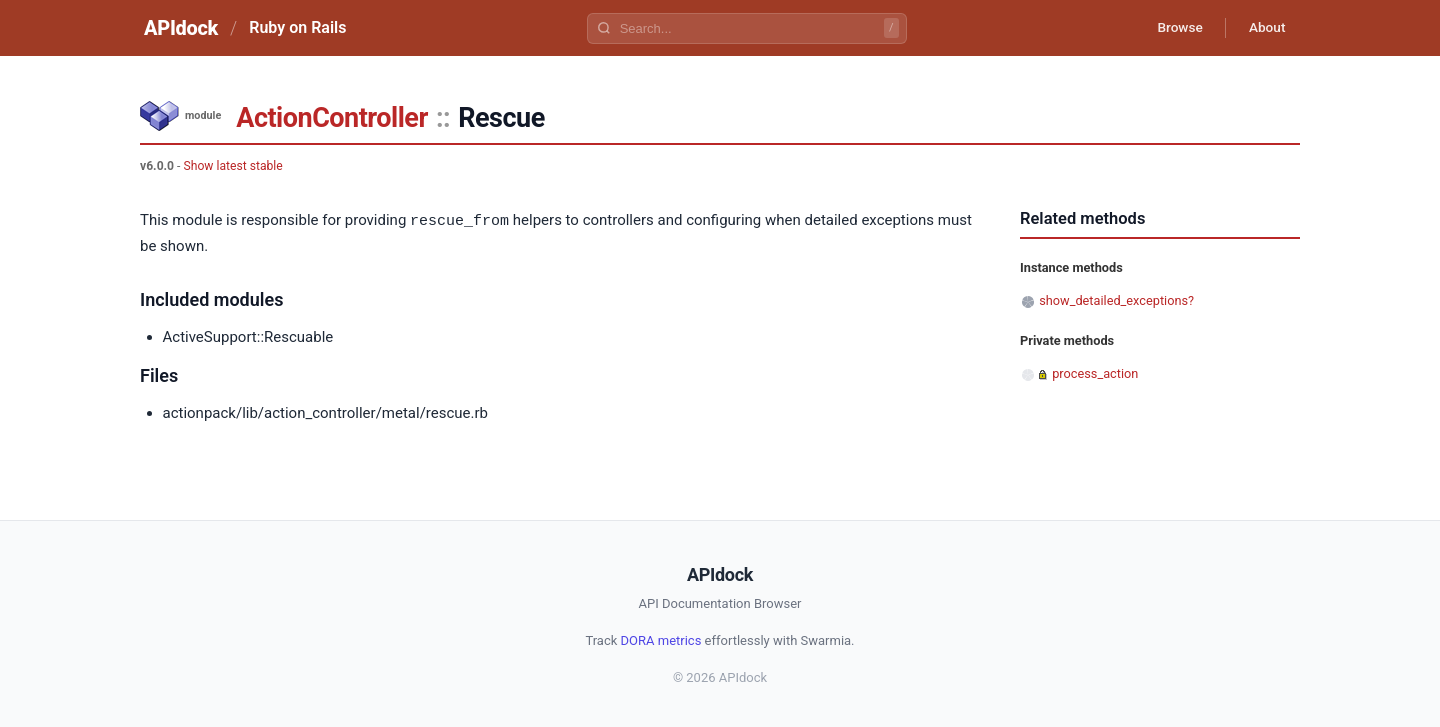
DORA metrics (661, 639)
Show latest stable (232, 166)
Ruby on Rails (297, 27)
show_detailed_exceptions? (1116, 300)
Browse (1174, 28)
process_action (1095, 373)
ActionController (332, 118)
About (1265, 28)
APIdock (181, 28)
